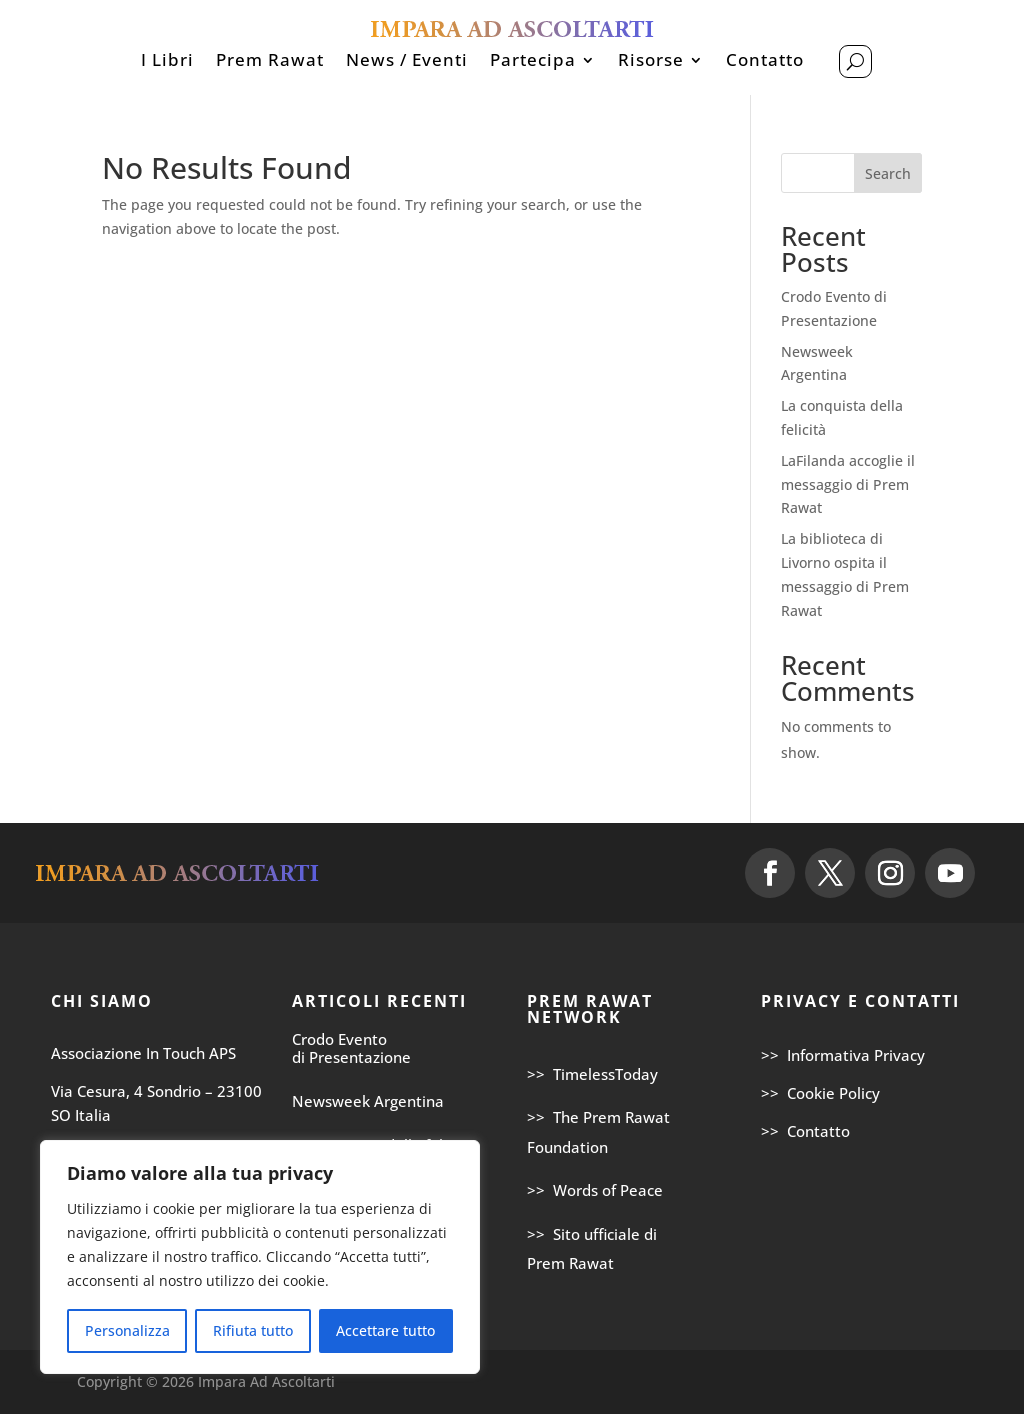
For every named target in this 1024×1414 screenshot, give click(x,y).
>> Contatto (805, 1131)
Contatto (765, 62)
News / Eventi (407, 62)
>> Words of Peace (595, 1190)
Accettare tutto (385, 1330)
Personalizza (127, 1330)
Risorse (651, 62)
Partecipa (533, 62)
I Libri (167, 62)
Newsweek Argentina (368, 1101)
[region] (260, 1257)
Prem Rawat (270, 62)
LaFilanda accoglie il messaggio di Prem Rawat (848, 484)
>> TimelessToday (592, 1074)
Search (888, 173)
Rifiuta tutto (253, 1330)
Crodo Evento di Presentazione (351, 1048)
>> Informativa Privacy (843, 1055)
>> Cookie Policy (820, 1093)
